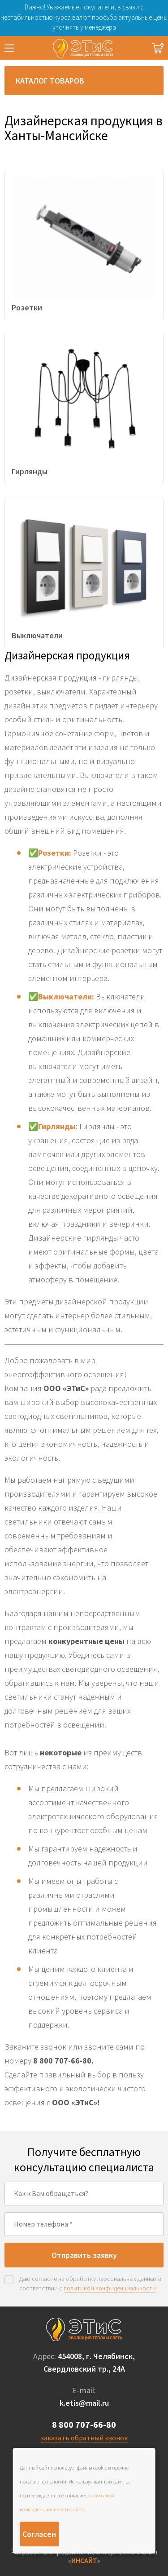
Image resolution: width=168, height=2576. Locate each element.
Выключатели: (66, 996)
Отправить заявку (84, 2255)
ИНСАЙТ (84, 2560)
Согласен (39, 2534)
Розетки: (55, 853)
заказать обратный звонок (84, 2437)
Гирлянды (57, 1126)
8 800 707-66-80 (84, 2424)
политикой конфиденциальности (110, 2288)
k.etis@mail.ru (84, 2403)
